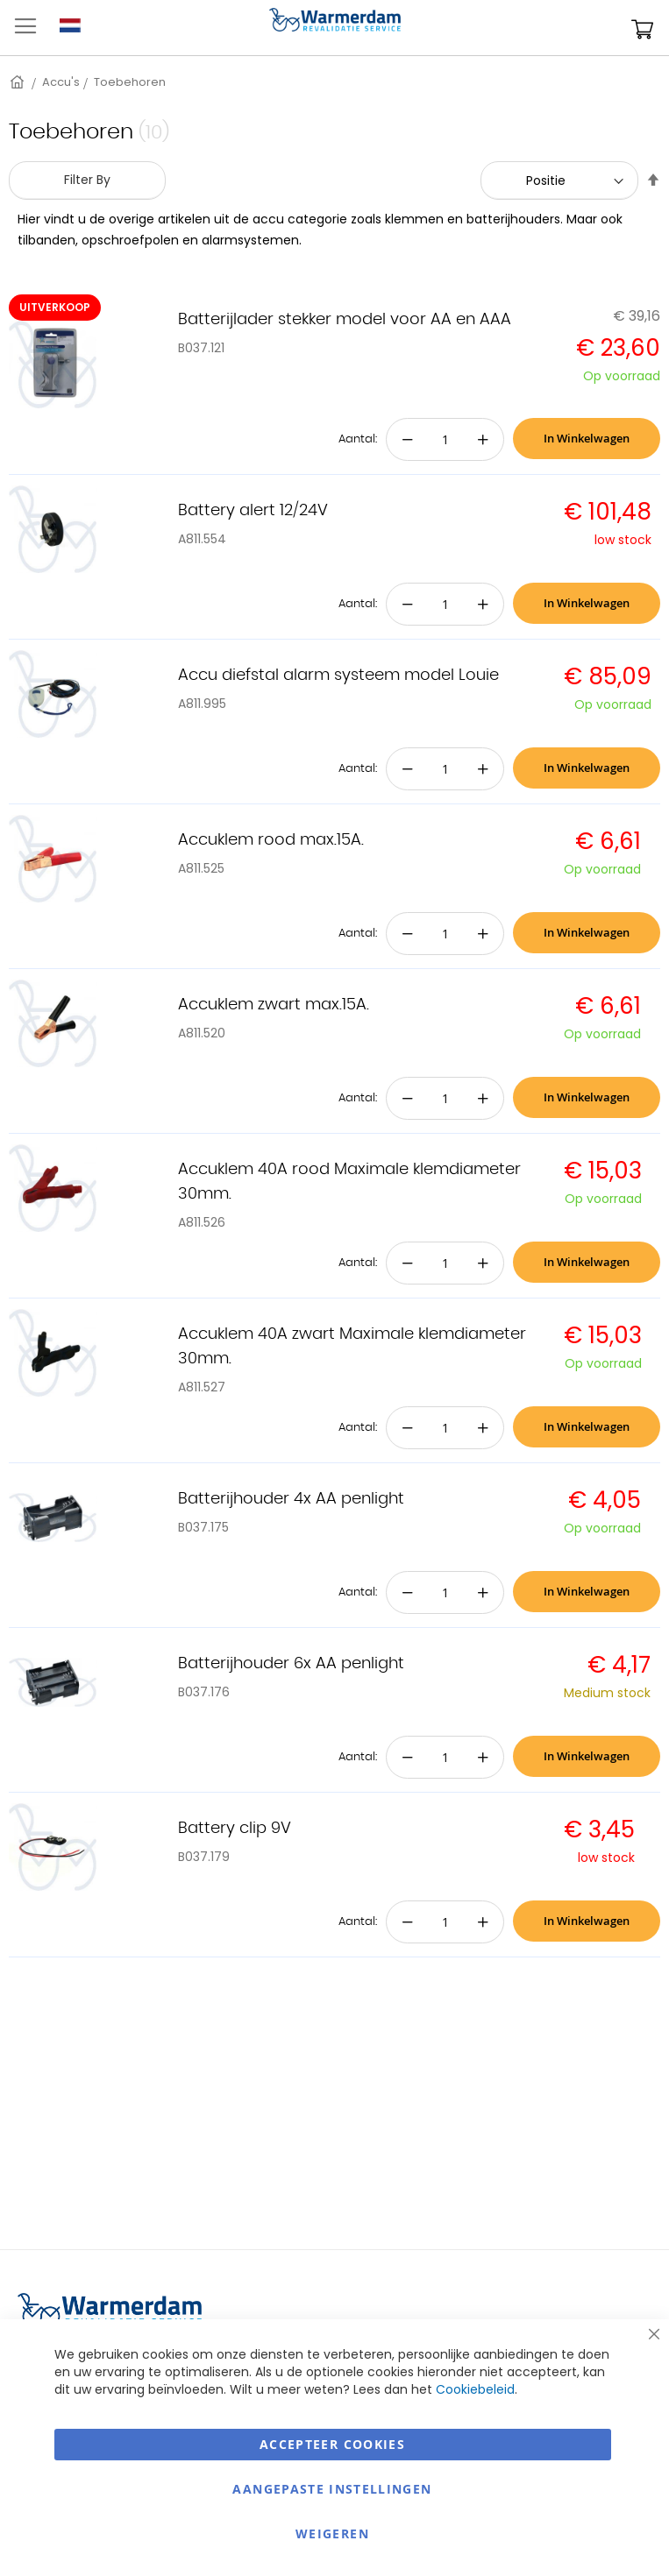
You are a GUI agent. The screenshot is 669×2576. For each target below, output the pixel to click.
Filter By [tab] (87, 179)
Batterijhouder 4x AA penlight (291, 1499)
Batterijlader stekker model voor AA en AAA (344, 320)
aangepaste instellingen (331, 2488)
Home (18, 82)
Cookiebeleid (475, 2389)
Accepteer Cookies (332, 2444)
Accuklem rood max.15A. (271, 840)
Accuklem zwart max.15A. (273, 1005)
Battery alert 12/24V (253, 511)
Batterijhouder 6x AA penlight (291, 1664)
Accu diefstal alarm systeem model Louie (338, 675)
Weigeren (332, 2533)
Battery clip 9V (234, 1828)
